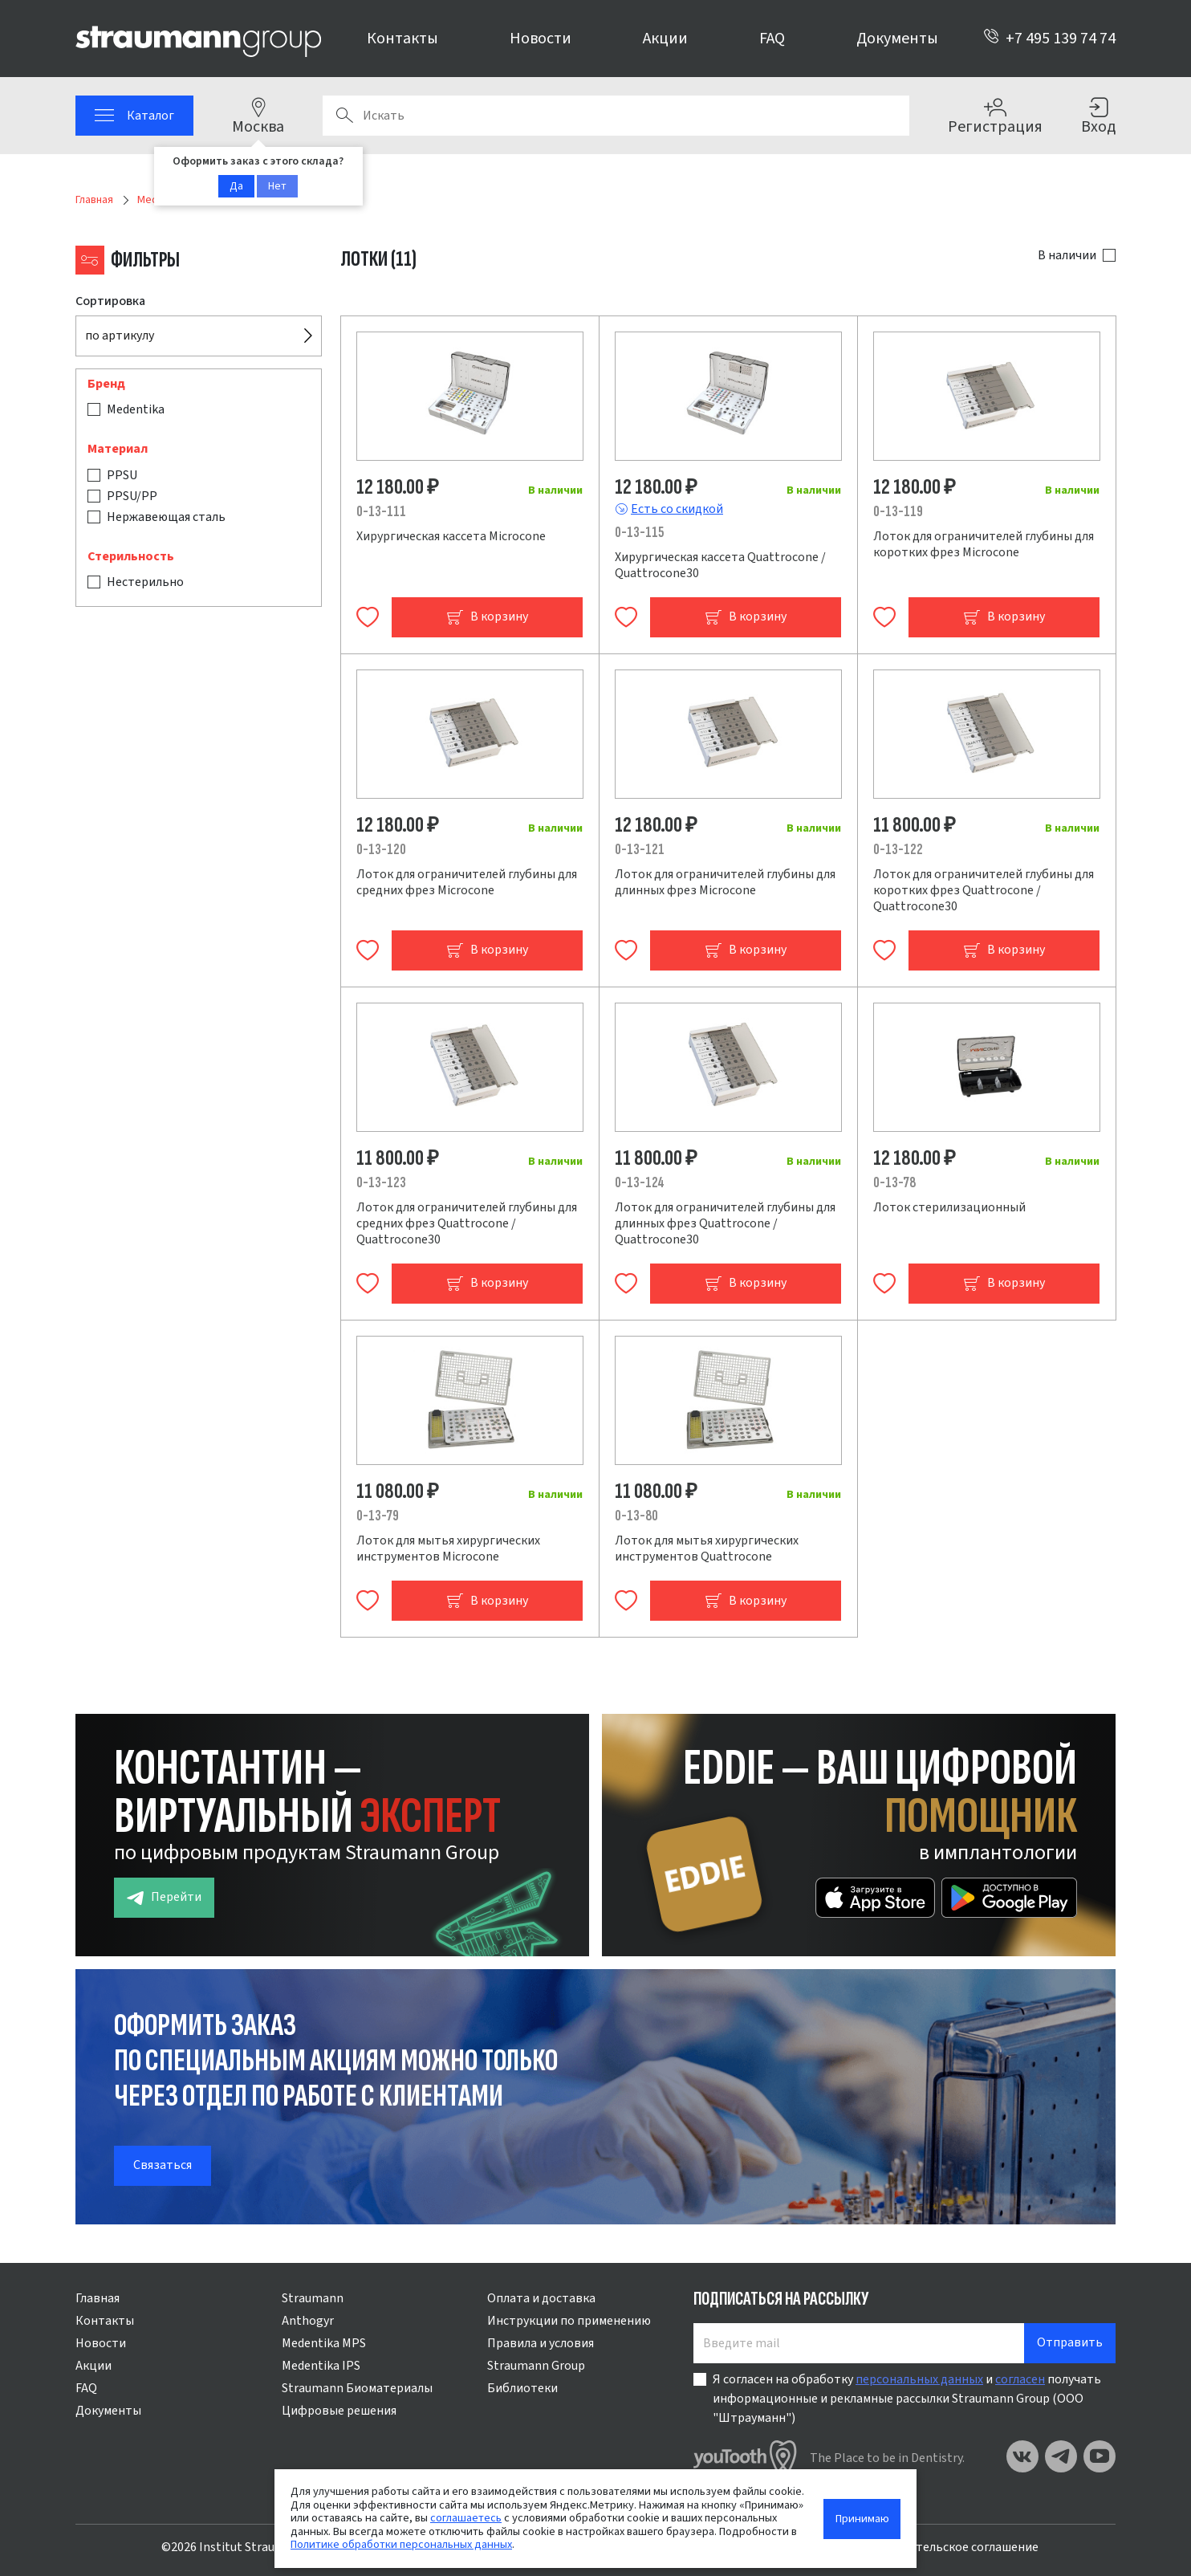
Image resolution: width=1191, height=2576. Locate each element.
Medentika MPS (324, 2343)
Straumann (312, 2298)
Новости (540, 38)
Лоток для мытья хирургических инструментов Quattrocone (707, 1548)
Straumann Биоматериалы (357, 2388)
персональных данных (919, 2379)
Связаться (162, 2165)
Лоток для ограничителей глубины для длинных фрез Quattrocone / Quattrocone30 (725, 1223)
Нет (277, 186)
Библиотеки (522, 2388)
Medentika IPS (321, 2366)
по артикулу (119, 335)
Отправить (1070, 2342)
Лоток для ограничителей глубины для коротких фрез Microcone (983, 544)
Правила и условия (540, 2343)
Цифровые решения (339, 2410)
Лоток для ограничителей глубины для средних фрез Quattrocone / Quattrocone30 (466, 1223)
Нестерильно (145, 582)
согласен (1020, 2379)
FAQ (772, 38)
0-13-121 (640, 849)
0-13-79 (377, 1516)
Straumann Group (536, 2366)
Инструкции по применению (569, 2321)
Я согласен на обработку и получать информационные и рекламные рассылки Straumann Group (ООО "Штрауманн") (907, 2398)
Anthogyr (308, 2321)
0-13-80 (636, 1516)
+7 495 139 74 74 (1049, 38)
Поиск (344, 115)
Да (236, 186)
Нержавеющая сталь (166, 517)
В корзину (487, 617)
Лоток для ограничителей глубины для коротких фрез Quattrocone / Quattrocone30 (983, 890)
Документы (897, 38)
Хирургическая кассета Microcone (451, 536)
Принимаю (862, 2518)
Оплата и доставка (541, 2298)
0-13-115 (639, 532)
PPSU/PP (132, 496)
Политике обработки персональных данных (401, 2544)
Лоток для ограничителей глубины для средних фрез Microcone (466, 882)
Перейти (164, 1897)
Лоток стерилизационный (949, 1207)
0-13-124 (640, 1183)
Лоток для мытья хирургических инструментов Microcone (448, 1548)
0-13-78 (894, 1183)
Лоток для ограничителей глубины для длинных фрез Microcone (725, 882)
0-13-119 (898, 512)
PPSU (122, 475)
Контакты (402, 38)
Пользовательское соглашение (949, 2547)
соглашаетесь (466, 2517)
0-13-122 (898, 849)
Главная (97, 2298)
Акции (665, 38)
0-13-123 (381, 1183)
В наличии (1067, 255)
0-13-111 (381, 512)
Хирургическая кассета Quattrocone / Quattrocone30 (720, 565)
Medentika (136, 409)
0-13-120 (381, 849)
